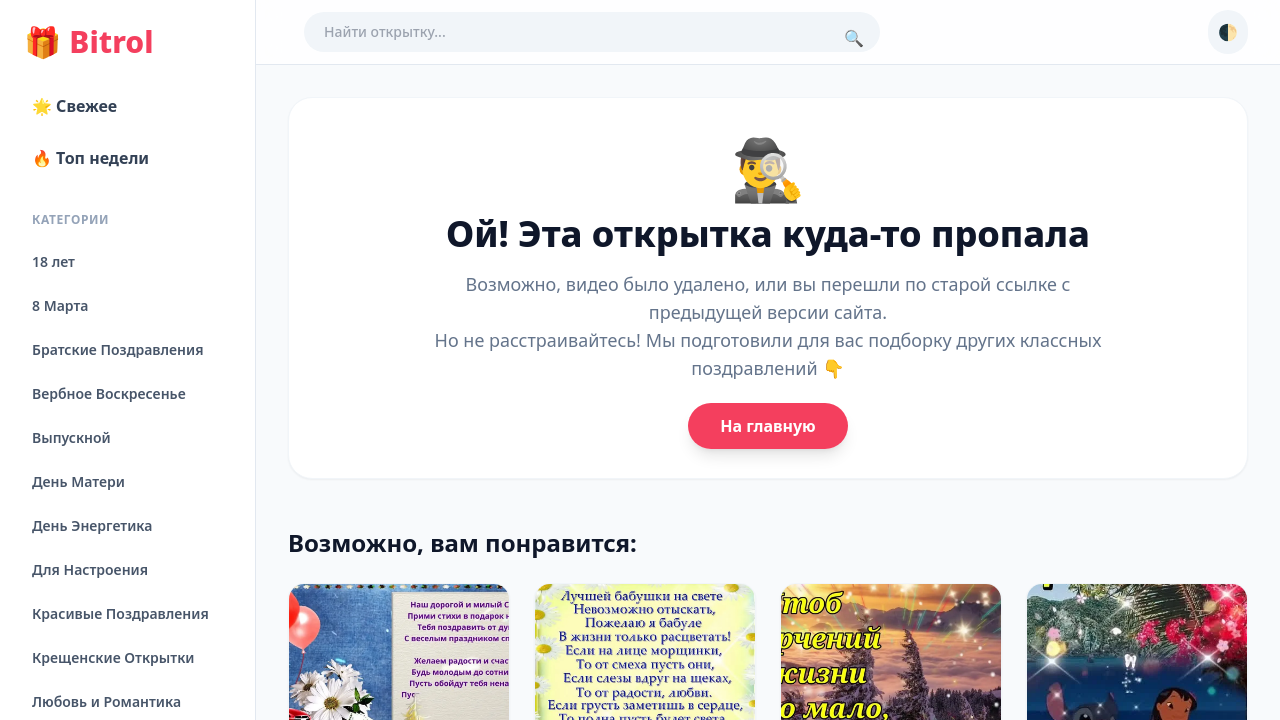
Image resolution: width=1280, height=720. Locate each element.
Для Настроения (90, 569)
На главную (767, 426)
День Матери (78, 481)
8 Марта (60, 305)
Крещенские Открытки (113, 657)
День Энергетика (92, 525)
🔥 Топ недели (90, 158)
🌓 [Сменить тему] (1228, 32)
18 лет (53, 261)
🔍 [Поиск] (854, 38)
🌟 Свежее (74, 106)
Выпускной (71, 437)
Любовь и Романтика (106, 701)
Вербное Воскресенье (109, 393)
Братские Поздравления (117, 349)
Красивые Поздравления (120, 613)
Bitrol (88, 42)
